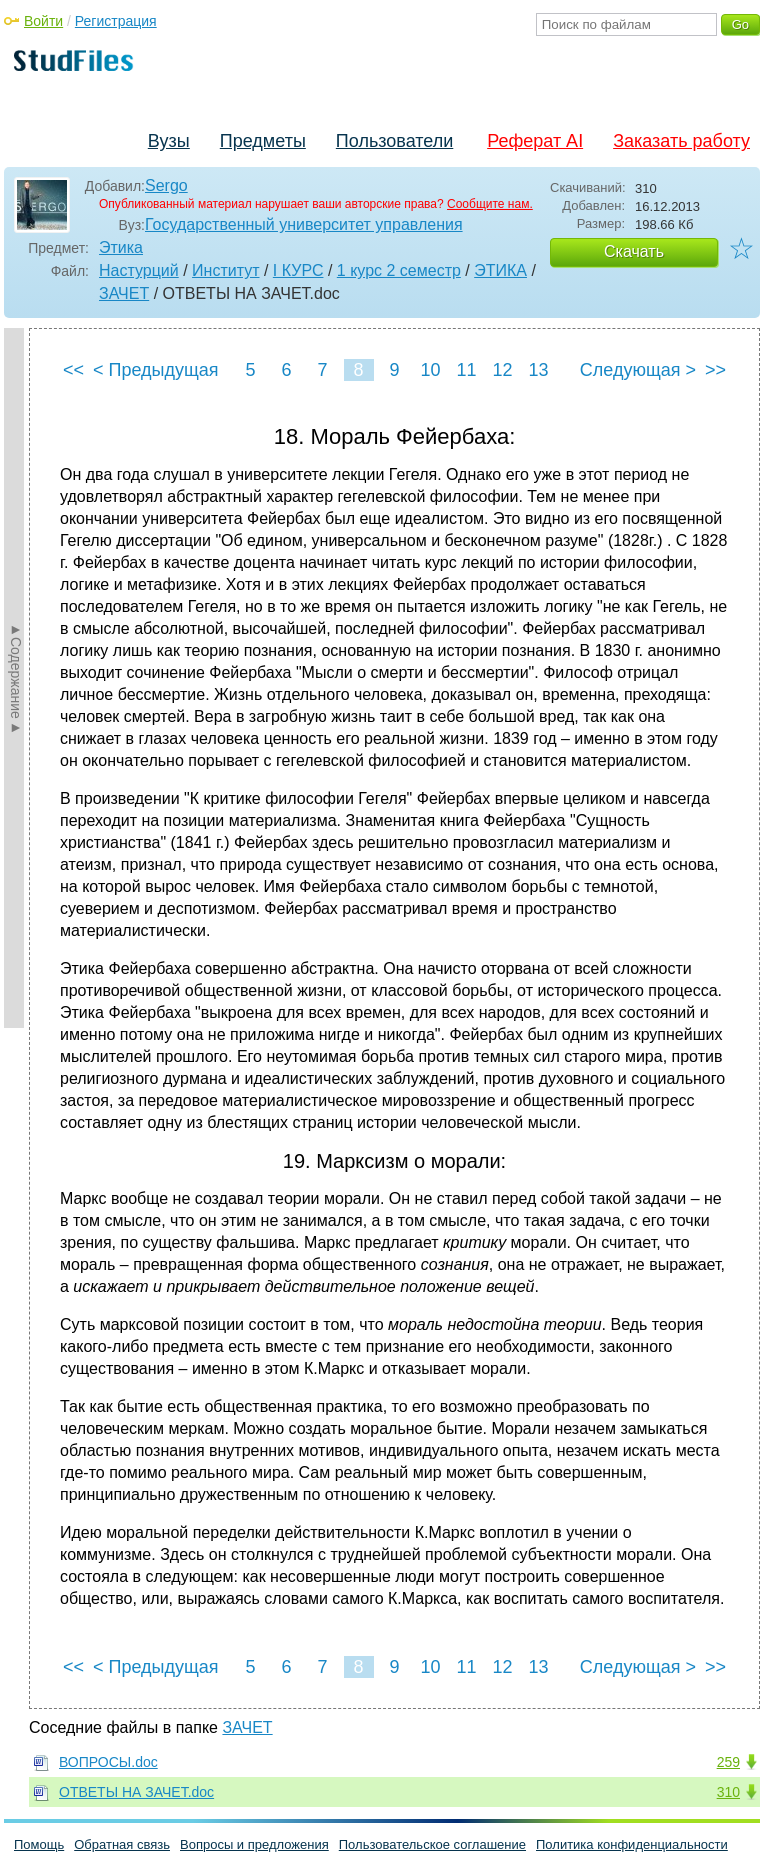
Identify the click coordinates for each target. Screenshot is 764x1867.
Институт (225, 270)
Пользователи (394, 141)
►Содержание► (16, 678)
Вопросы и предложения (254, 1844)
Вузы (169, 141)
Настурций (139, 270)
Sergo (166, 185)
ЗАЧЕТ (124, 293)
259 (728, 1762)
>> (715, 370)
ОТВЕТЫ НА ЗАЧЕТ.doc (136, 1792)
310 (728, 1792)
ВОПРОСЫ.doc (108, 1762)
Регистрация (116, 21)
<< (73, 370)
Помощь (39, 1844)
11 (466, 370)
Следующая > (638, 370)
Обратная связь (122, 1844)
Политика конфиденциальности (632, 1844)
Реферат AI (535, 141)
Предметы (263, 141)
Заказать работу (681, 141)
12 (502, 370)
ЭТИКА (500, 270)
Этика (121, 247)
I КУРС (298, 270)
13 (538, 370)
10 (430, 370)
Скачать (634, 251)
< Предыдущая (156, 370)
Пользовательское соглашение (432, 1844)
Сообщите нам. (490, 204)
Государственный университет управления (304, 224)
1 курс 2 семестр (399, 270)
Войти (43, 21)
